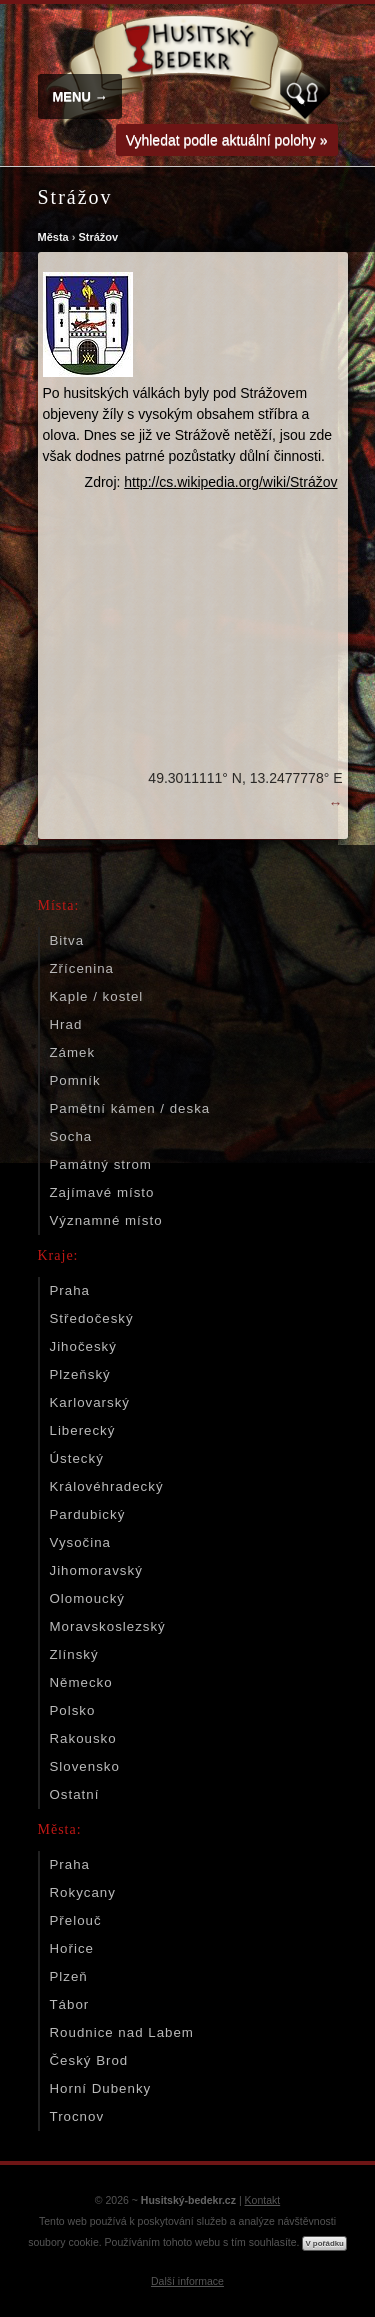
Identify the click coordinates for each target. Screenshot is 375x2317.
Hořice (72, 1948)
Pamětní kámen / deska (130, 1108)
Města (53, 237)
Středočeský (92, 1318)
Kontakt (263, 2200)
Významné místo (106, 1220)
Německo (81, 1682)
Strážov (98, 237)
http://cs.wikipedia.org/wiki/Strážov (230, 482)
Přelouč (76, 1920)
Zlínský (74, 1654)
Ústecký (77, 1458)
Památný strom (101, 1164)
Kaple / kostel (97, 996)
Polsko (73, 1710)
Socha (71, 1136)
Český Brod (89, 2060)
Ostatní (75, 1794)
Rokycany (83, 1892)
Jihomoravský (96, 1570)
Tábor (70, 2004)
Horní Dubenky (101, 2088)
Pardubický (88, 1514)
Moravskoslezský (108, 1626)
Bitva (67, 940)
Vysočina (80, 1542)
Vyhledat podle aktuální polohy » (227, 140)
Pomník (75, 1080)
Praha (70, 1290)
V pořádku (324, 2243)
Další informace (187, 2281)
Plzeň (69, 1976)
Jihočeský (83, 1346)
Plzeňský (80, 1374)
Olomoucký (88, 1598)
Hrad (66, 1024)
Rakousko (83, 1738)
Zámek (73, 1052)
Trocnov (77, 2116)
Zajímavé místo (102, 1192)
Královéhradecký (107, 1486)
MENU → (80, 96)
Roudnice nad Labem (122, 2032)
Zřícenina (82, 968)
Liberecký (83, 1430)
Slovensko (85, 1766)
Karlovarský (90, 1402)
